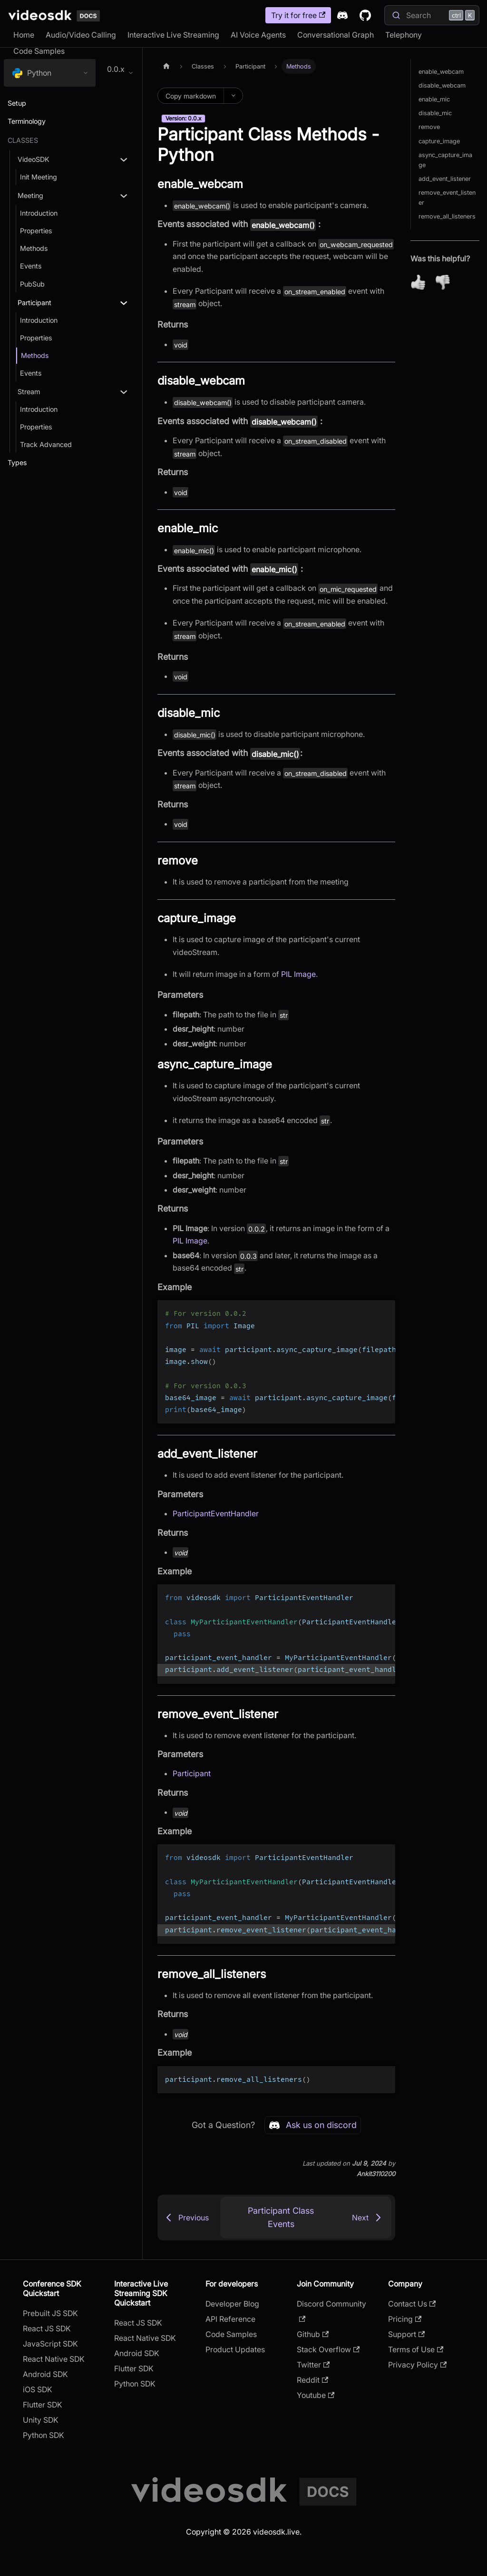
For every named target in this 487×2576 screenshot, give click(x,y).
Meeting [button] (30, 195)
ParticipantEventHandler (216, 1513)
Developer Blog (232, 2303)
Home (23, 35)
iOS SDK (37, 2389)
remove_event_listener (447, 197)
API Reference (230, 2319)
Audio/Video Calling (81, 35)
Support (406, 2334)
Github (313, 2334)
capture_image (439, 141)
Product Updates (235, 2349)
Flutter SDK (42, 2404)
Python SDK (43, 2435)
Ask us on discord (313, 2125)
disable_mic (435, 113)
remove (429, 126)
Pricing (404, 2319)
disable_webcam (442, 85)
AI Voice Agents (258, 35)
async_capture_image (445, 160)
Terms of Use (415, 2349)
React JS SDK (47, 2328)
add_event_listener (445, 178)
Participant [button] (34, 302)
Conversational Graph (335, 35)
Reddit (312, 2380)
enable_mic (434, 99)
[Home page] (166, 66)
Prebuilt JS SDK (50, 2313)
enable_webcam (441, 71)
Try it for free (298, 15)
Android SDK (45, 2374)
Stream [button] (29, 392)
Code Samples (39, 51)
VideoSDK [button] (33, 159)
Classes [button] (23, 140)
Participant (192, 1773)
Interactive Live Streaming (173, 35)
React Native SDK (54, 2359)
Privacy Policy (417, 2364)
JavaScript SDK (50, 2343)
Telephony (403, 35)
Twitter (313, 2364)
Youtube (315, 2395)
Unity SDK (40, 2420)
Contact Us (412, 2303)
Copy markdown (191, 96)
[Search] (431, 15)
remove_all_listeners (447, 216)
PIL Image (298, 974)
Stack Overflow (328, 2349)
